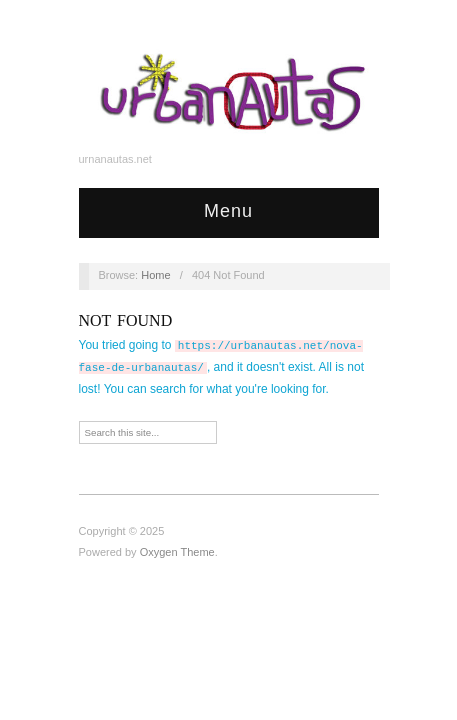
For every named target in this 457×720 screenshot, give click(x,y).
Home (155, 275)
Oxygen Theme (177, 552)
